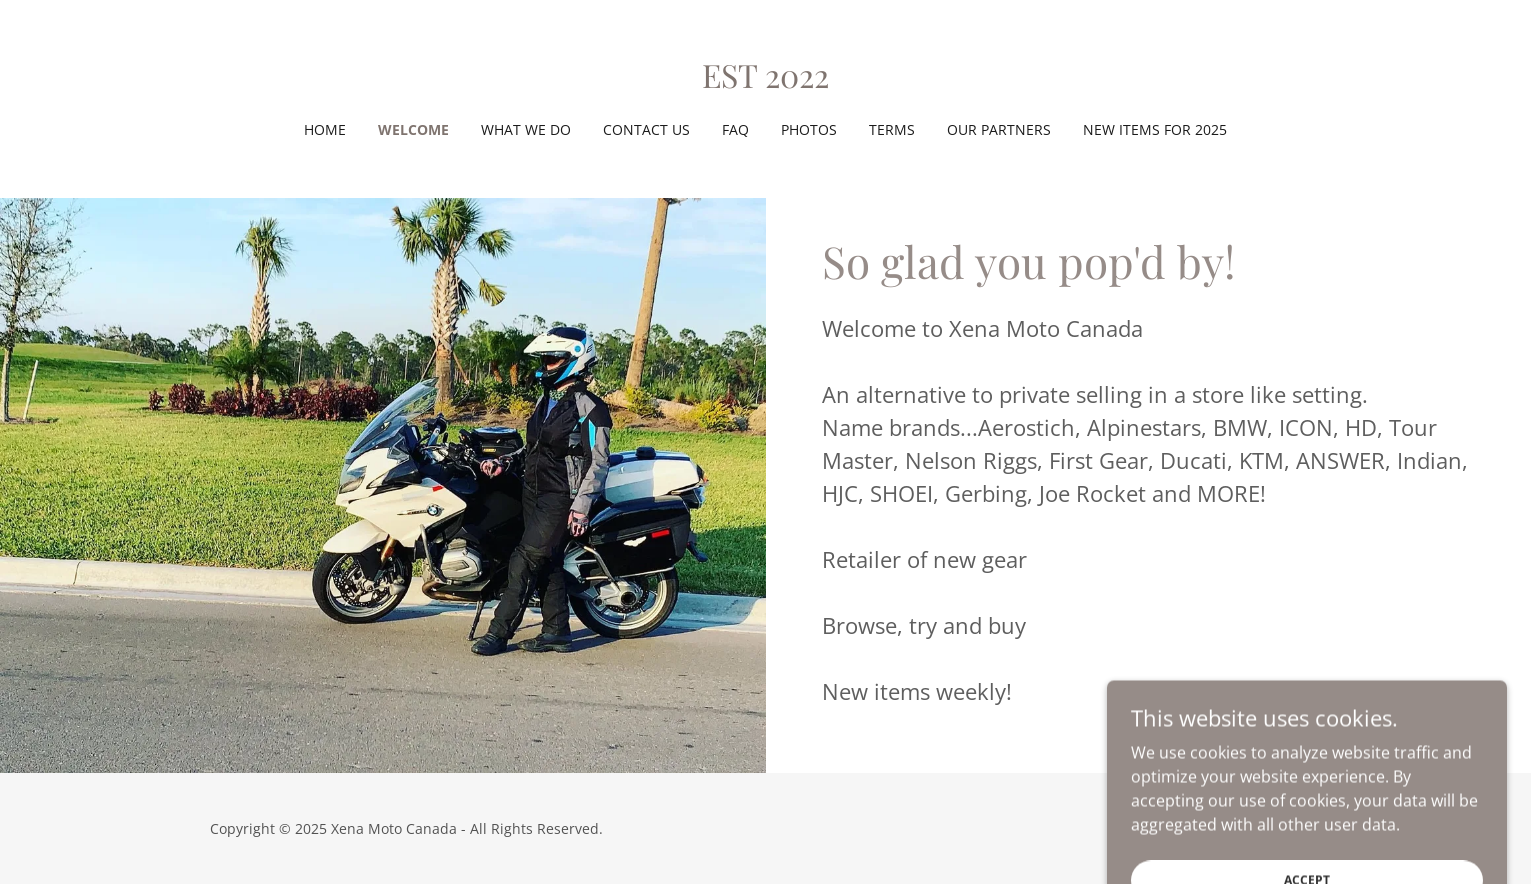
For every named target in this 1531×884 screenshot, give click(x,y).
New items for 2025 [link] (1155, 129)
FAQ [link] (735, 129)
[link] (765, 82)
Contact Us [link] (646, 129)
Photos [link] (809, 129)
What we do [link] (526, 129)
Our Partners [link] (999, 129)
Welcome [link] (413, 129)
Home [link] (325, 129)
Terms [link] (892, 129)
